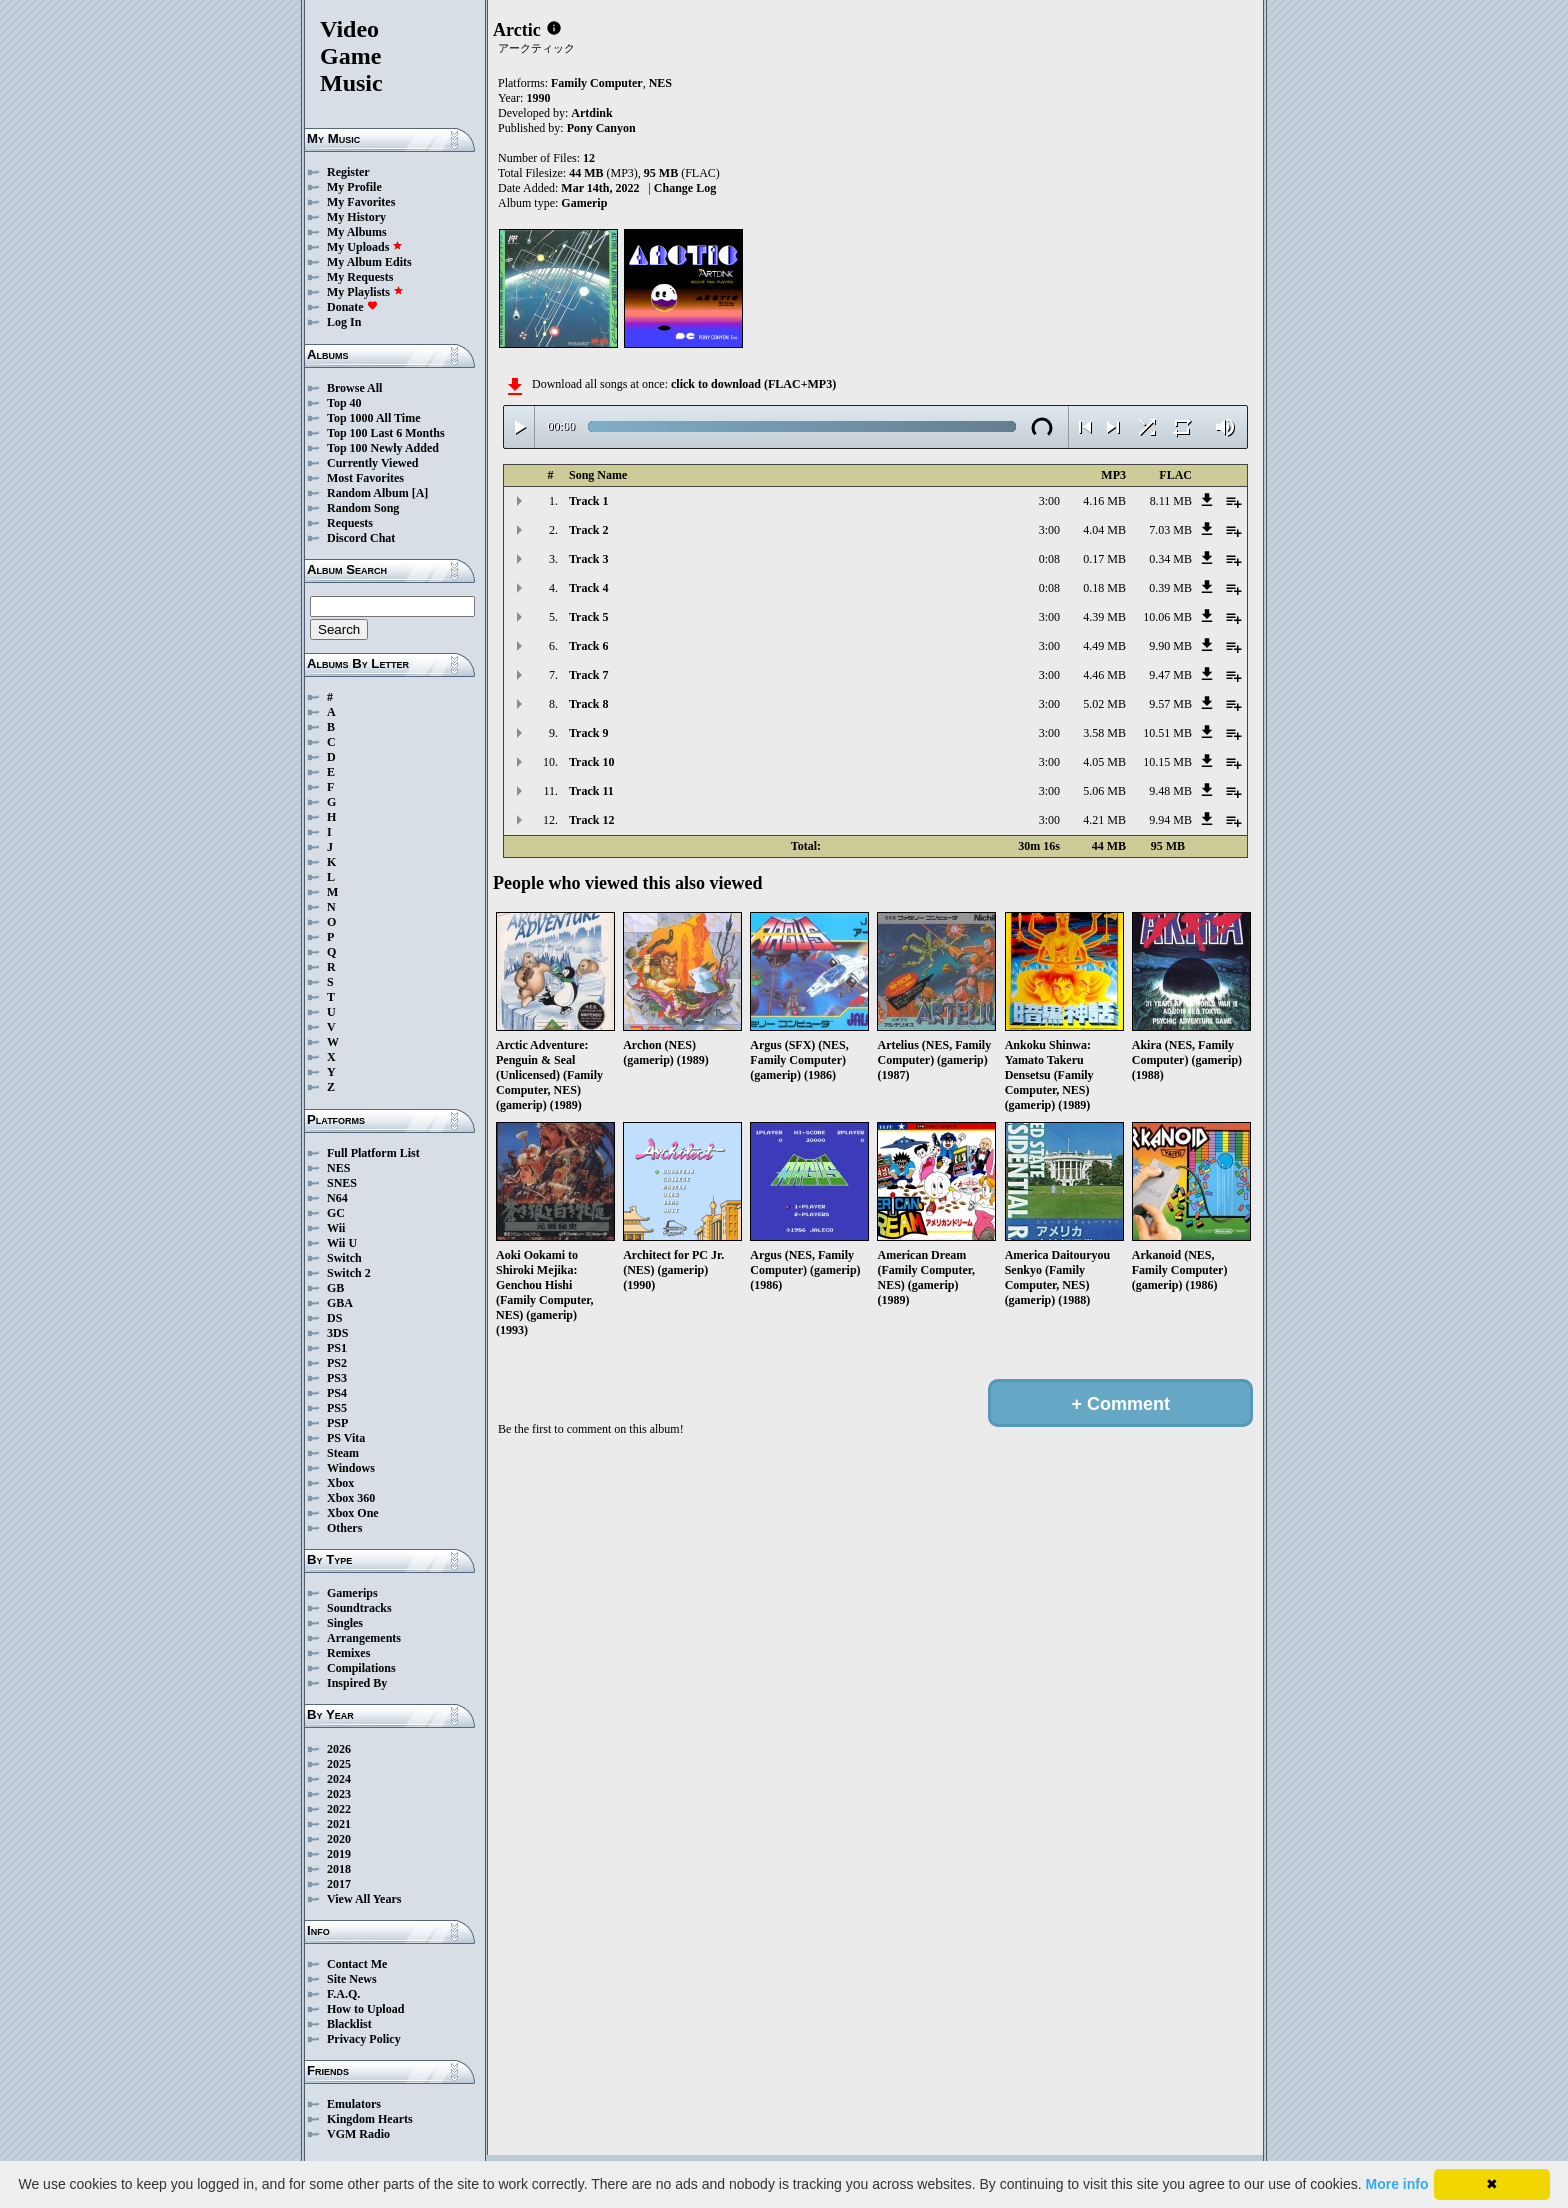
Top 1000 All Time (373, 418)
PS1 (337, 1348)
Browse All (354, 388)
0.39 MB (1170, 588)
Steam (343, 1453)
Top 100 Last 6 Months (386, 433)
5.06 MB (1104, 791)
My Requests (360, 277)
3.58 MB (1104, 733)
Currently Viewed (372, 463)
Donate (352, 307)
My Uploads (365, 247)
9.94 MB (1170, 820)
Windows (351, 1468)
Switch (344, 1258)
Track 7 (588, 675)
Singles (345, 1623)
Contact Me (357, 1964)
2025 (339, 1764)
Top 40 (344, 403)
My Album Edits (369, 262)
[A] (420, 493)
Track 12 (591, 820)
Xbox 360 (351, 1498)
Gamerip (584, 203)
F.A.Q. (343, 1994)
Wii (336, 1228)
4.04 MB (1104, 530)
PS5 (337, 1408)
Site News (352, 1979)
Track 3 (588, 559)
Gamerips (352, 1593)
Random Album (368, 493)
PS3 (337, 1378)
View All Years (364, 1899)
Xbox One (353, 1513)
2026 (339, 1749)
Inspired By (357, 1683)
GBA (340, 1303)
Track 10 (591, 762)
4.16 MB (1104, 501)
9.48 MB (1170, 791)
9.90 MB (1170, 646)
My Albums (357, 232)
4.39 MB (1104, 617)
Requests (350, 523)
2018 (339, 1869)
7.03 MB (1170, 530)
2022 (339, 1809)
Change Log (685, 188)
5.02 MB (1104, 704)
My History (356, 217)
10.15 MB (1167, 762)
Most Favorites (365, 478)
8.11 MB (1171, 501)
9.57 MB (1170, 704)
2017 (339, 1884)
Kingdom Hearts (370, 2119)
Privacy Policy (364, 2039)
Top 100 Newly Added (383, 448)
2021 (339, 1824)
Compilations (361, 1668)
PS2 (337, 1363)
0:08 (1049, 559)
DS (334, 1318)
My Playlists (365, 292)
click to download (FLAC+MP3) (753, 384)
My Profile (354, 187)
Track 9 (588, 733)
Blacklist (349, 2024)
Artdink (591, 113)
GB (335, 1288)
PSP (337, 1423)
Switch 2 (349, 1273)
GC (336, 1213)
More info (1397, 2184)
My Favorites (361, 202)
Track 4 (588, 588)
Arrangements (364, 1638)
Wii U (342, 1243)
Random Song (363, 508)
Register (348, 172)
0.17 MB (1104, 559)
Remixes (348, 1653)
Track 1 (588, 501)
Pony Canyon (601, 128)
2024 (339, 1779)
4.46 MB (1104, 675)
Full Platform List (373, 1153)
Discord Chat (361, 538)
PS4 (337, 1393)
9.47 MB (1170, 675)
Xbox (340, 1483)
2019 (339, 1854)
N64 (337, 1198)
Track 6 (588, 646)
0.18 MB (1104, 588)
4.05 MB (1104, 762)
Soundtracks (359, 1608)
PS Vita (346, 1438)
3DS (337, 1333)
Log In (344, 322)
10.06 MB (1167, 617)
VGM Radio (358, 2134)
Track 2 (588, 530)
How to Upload (365, 2009)
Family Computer (597, 83)
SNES (342, 1183)
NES (338, 1168)
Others (344, 1528)
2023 (339, 1794)
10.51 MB (1167, 733)
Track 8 (588, 704)
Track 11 (591, 791)
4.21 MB (1104, 820)
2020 (339, 1839)
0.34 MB (1170, 559)
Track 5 (588, 617)
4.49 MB (1104, 646)
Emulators (354, 2104)
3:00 (1049, 501)
